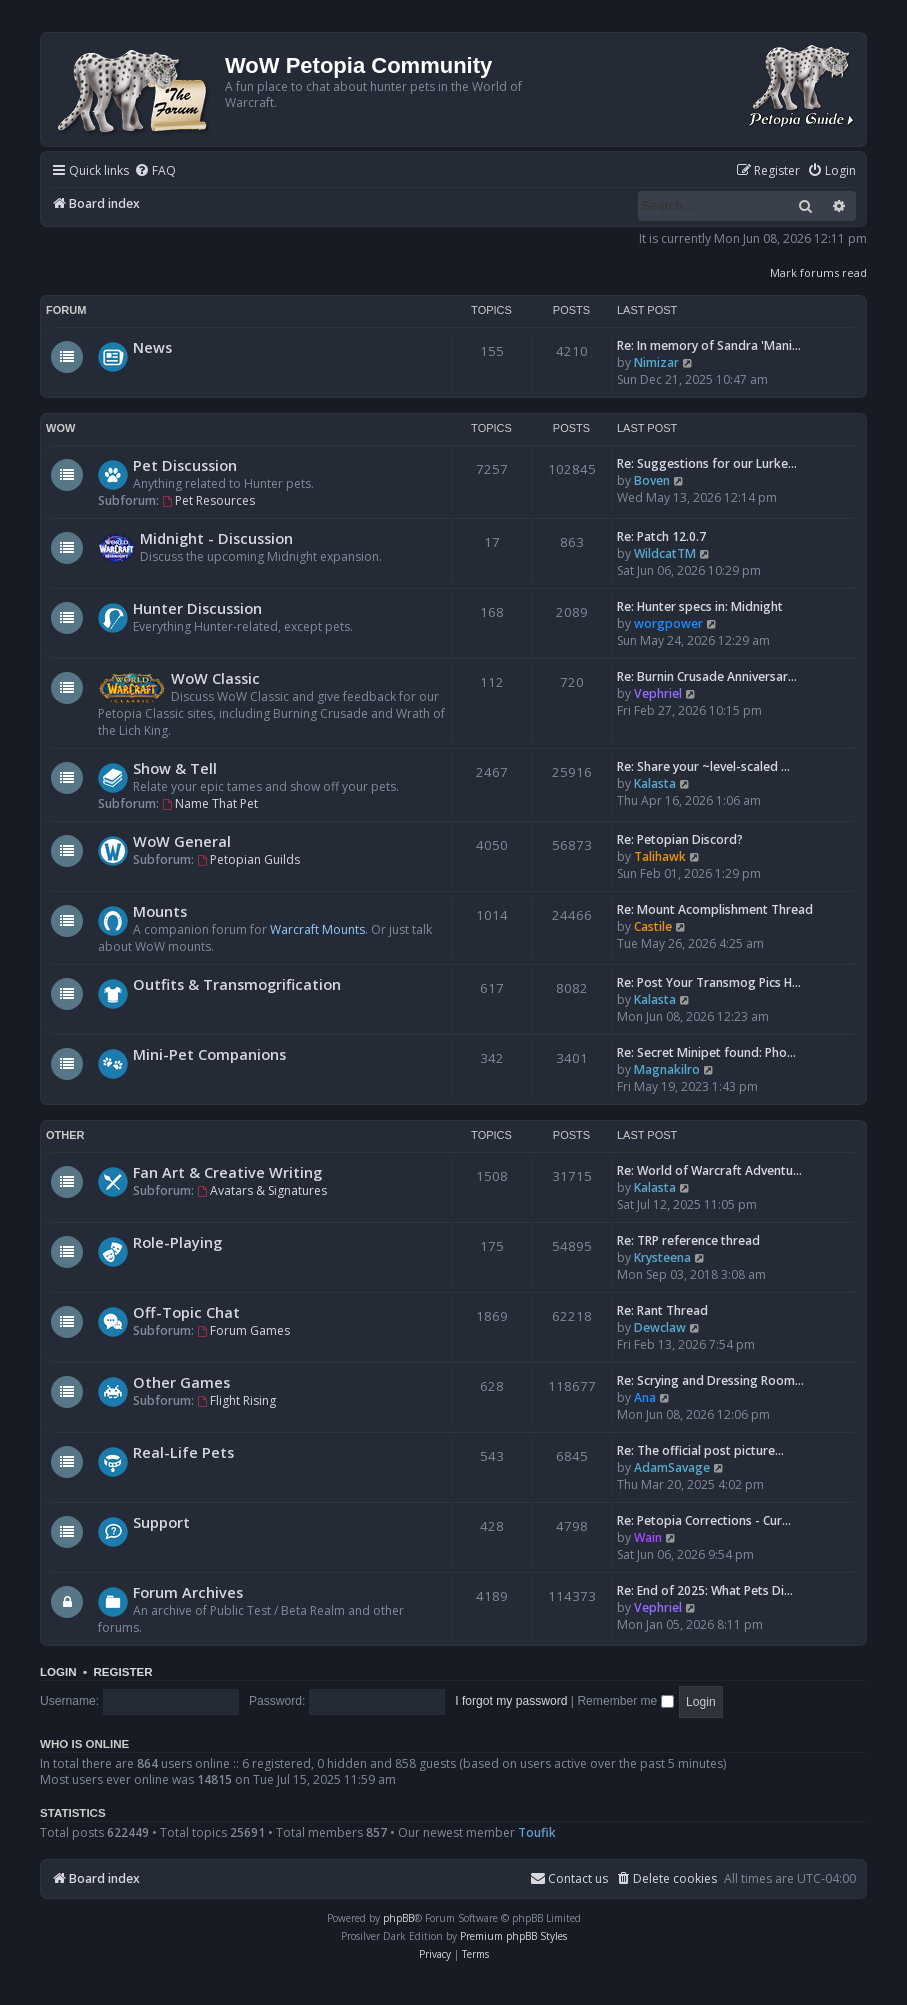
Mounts (160, 911)
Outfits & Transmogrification (237, 984)
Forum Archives (188, 1592)
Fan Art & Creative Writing (227, 1172)
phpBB (398, 1918)
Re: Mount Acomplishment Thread (715, 909)
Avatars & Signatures (262, 1190)
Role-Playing (177, 1242)
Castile (653, 926)
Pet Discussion (185, 465)
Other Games (181, 1382)
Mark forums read (818, 272)
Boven (652, 480)
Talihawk (660, 856)
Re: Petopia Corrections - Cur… (704, 1520)
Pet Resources (208, 500)
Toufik (537, 1832)
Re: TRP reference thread (688, 1240)
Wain (648, 1537)
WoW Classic (215, 678)
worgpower (668, 623)
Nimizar (656, 362)
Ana (645, 1397)
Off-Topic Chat (186, 1312)
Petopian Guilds (248, 859)
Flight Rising (236, 1400)
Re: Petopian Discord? (680, 839)
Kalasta (655, 783)
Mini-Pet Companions (209, 1054)
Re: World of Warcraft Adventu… (709, 1170)
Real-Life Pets (183, 1452)
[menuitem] (155, 171)
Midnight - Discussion (216, 538)
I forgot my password (511, 1701)
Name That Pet (210, 803)
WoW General (182, 841)
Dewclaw (660, 1327)
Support (161, 1522)
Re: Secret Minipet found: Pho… (706, 1052)
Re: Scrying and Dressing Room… (710, 1380)
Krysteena (662, 1257)
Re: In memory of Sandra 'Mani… (709, 345)
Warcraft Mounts (317, 929)
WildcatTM (665, 553)
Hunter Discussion (197, 608)
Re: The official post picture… (700, 1450)
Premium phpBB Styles (513, 1936)
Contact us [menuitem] (569, 1878)
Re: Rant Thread (662, 1310)
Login (58, 1672)
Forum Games (243, 1330)
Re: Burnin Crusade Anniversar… (707, 676)
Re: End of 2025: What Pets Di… (705, 1590)
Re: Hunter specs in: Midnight (700, 606)
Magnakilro (667, 1069)
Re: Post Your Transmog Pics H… (709, 982)
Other (65, 1135)
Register (122, 1672)
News (152, 347)
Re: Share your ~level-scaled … (703, 766)
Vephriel (658, 693)
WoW (60, 428)
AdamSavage (672, 1467)
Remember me (625, 1701)
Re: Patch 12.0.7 (661, 536)
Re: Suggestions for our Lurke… (707, 463)
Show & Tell (175, 768)
